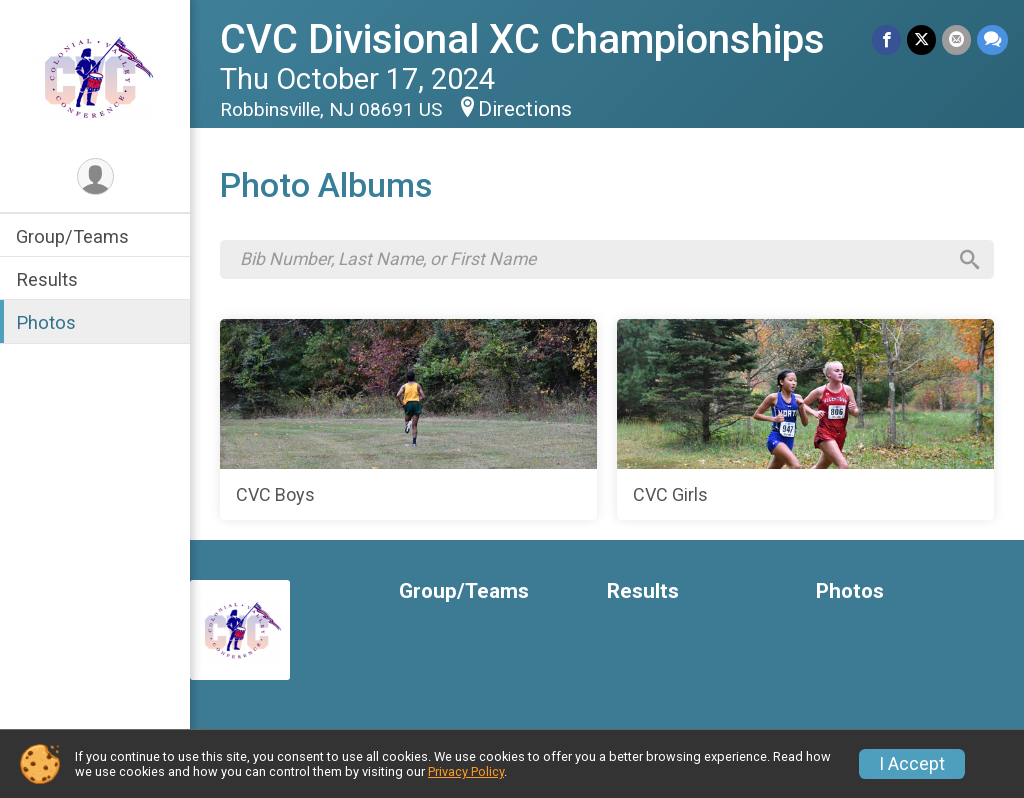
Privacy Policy (466, 771)
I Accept (912, 764)
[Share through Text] (992, 39)
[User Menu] (95, 176)
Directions (525, 109)
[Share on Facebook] (886, 39)
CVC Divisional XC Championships (522, 39)
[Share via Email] (956, 39)
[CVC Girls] (805, 420)
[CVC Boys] (408, 420)
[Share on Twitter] (921, 39)
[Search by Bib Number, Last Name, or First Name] (593, 259)
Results (47, 279)
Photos (46, 322)
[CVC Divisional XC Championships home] (95, 77)
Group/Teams (72, 236)
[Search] (970, 260)
